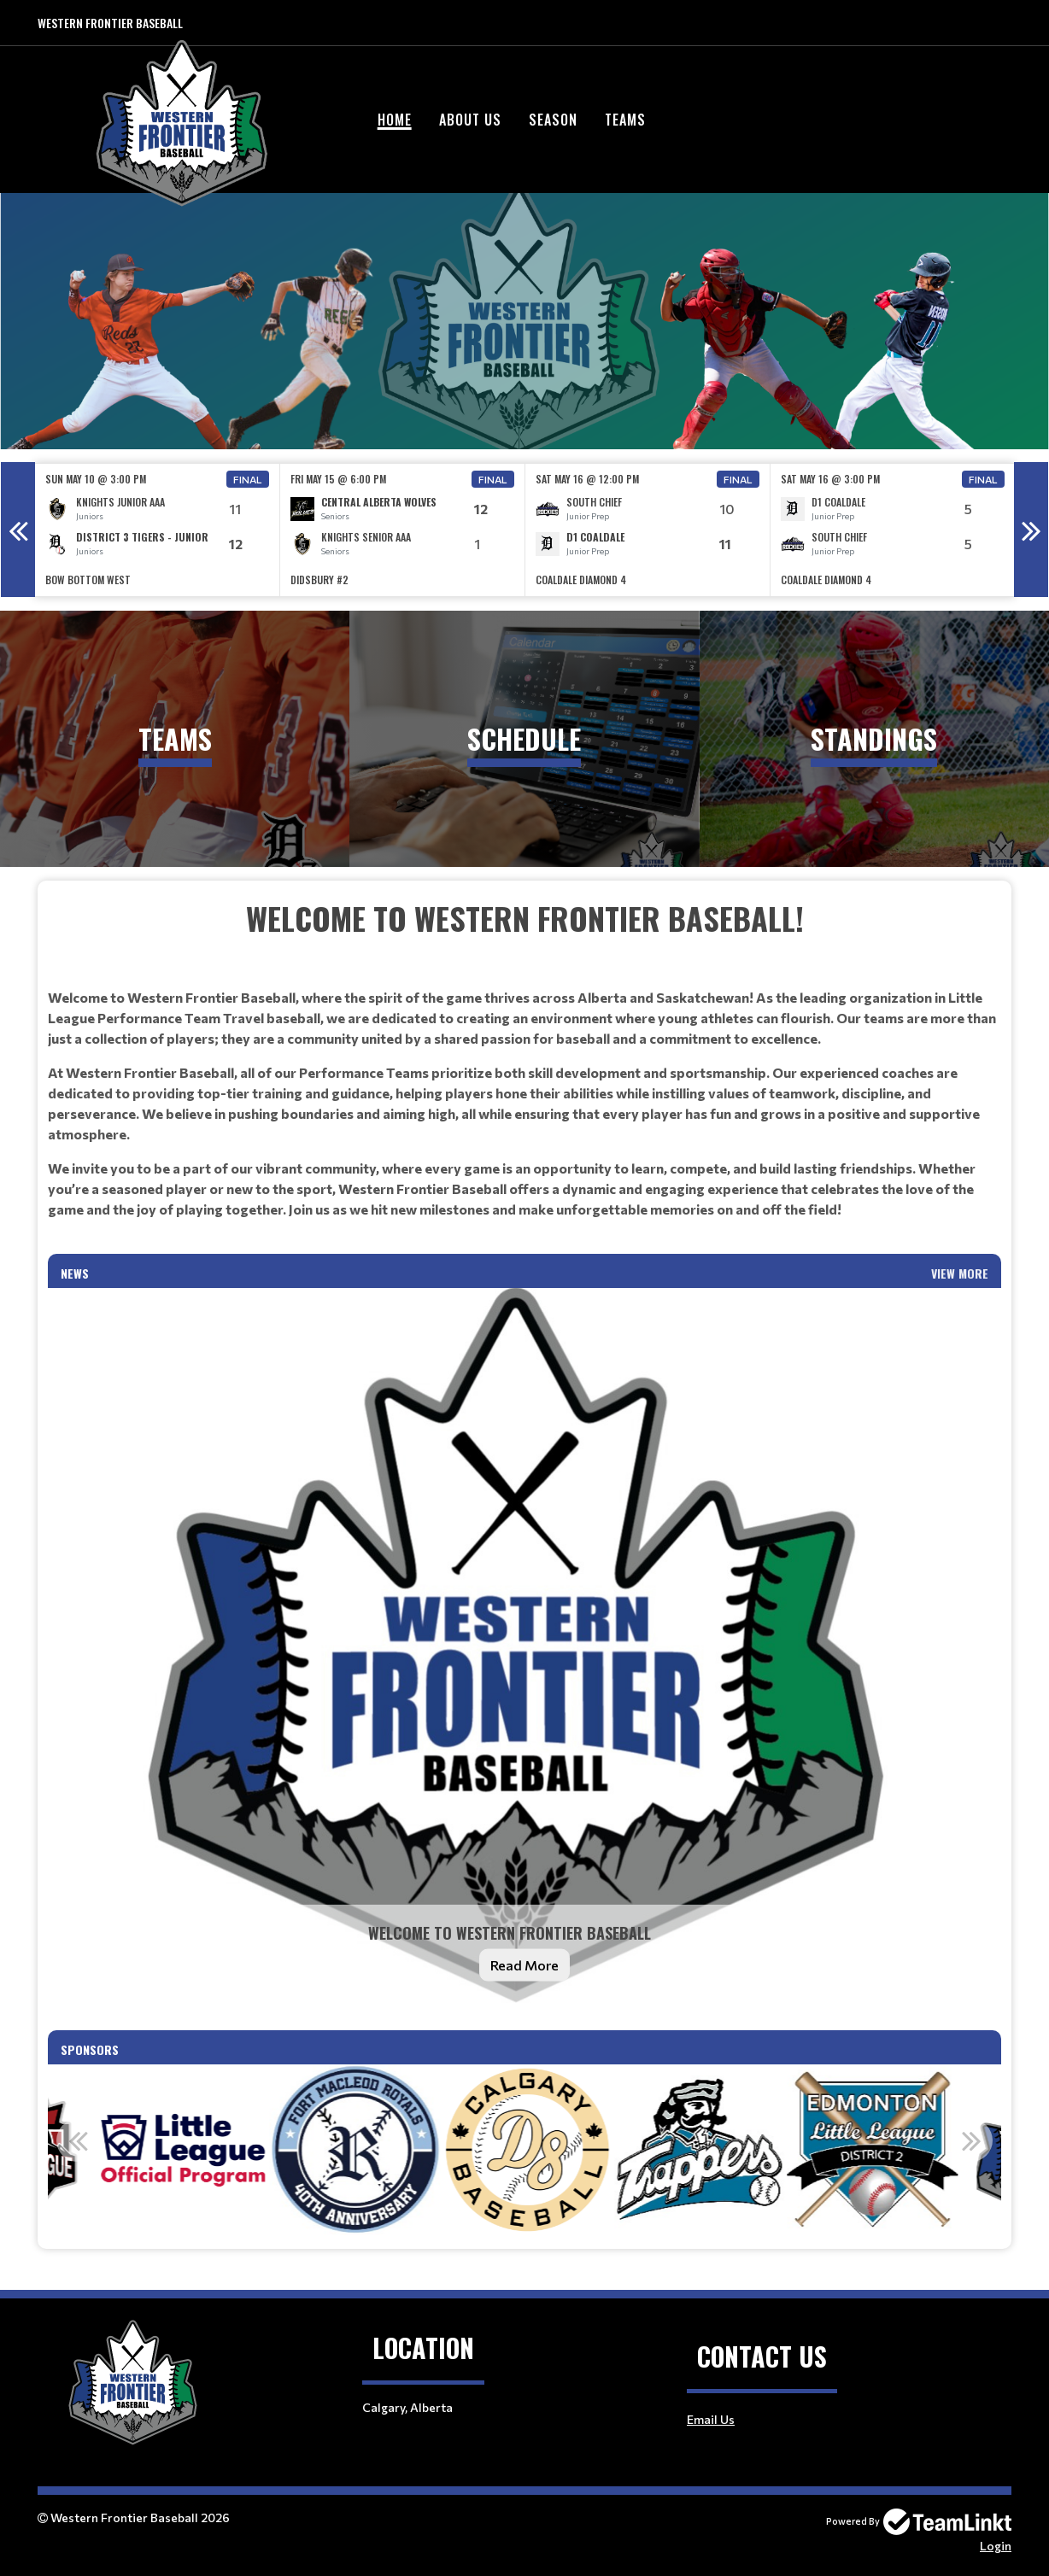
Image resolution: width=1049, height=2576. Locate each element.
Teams (625, 119)
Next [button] (1031, 529)
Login (995, 2545)
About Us (470, 119)
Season (553, 119)
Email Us (711, 2419)
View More (959, 1273)
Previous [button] (18, 529)
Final (247, 479)
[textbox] (524, 1074)
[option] (157, 530)
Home (395, 119)
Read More (524, 1965)
